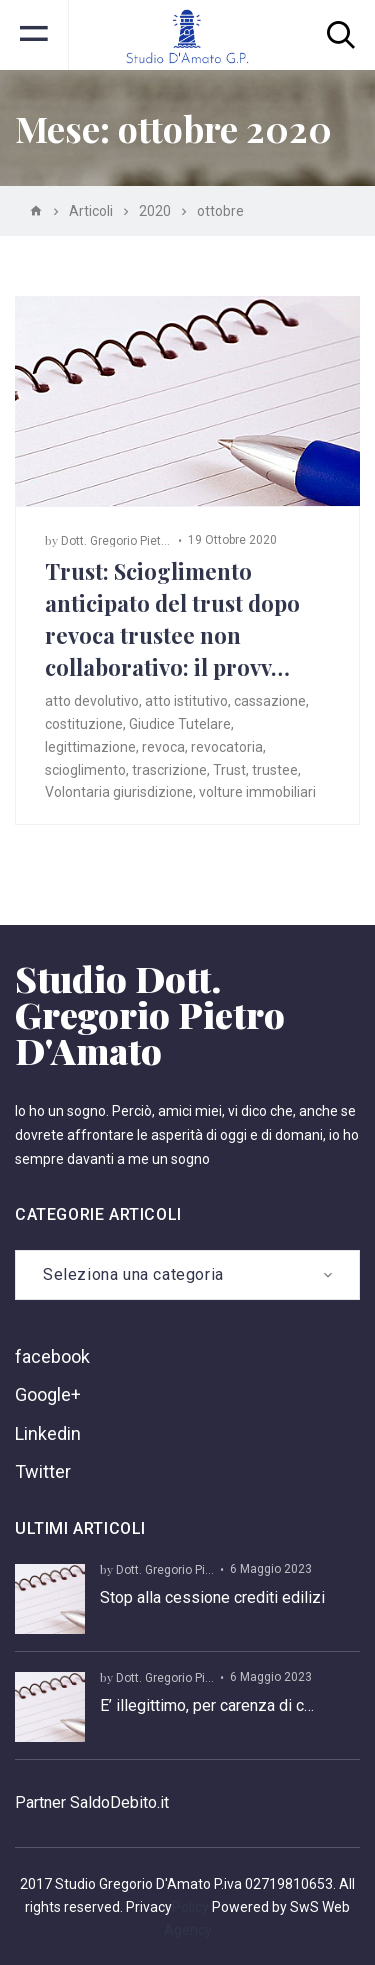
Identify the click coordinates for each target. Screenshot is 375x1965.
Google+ (48, 1394)
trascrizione (169, 770)
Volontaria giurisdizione (119, 792)
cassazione (270, 701)
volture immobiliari (257, 792)
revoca (163, 747)
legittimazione (90, 747)
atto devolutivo (92, 701)
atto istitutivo (186, 701)
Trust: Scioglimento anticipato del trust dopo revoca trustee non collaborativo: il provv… (172, 619)
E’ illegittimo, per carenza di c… (207, 1705)
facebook (52, 1356)
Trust (229, 770)
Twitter (43, 1471)
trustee (275, 770)
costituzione (84, 724)
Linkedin (48, 1433)
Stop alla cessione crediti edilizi (212, 1597)
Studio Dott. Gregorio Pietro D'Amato (150, 1014)
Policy (190, 1907)
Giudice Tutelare (180, 724)
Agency (188, 1930)
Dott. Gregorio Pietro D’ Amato (143, 541)
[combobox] (187, 1275)
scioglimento (85, 770)
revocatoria (227, 747)
